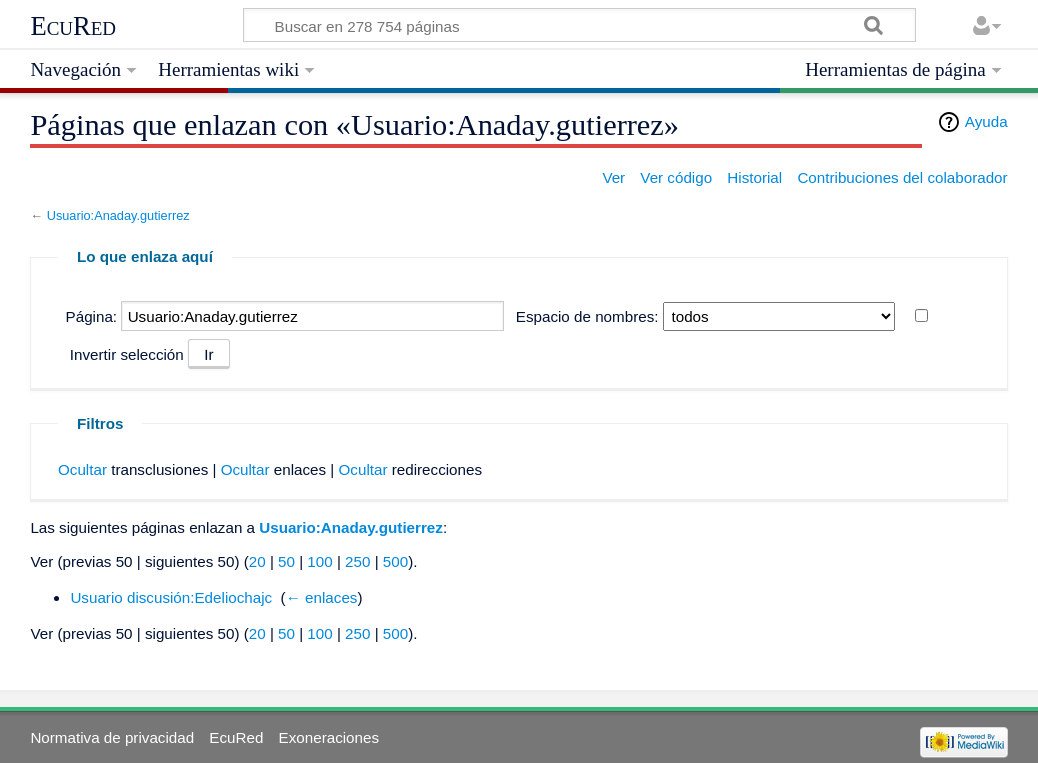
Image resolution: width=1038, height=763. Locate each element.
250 (357, 561)
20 (257, 561)
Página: (92, 316)
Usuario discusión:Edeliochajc (171, 597)
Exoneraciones (329, 737)
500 (395, 561)
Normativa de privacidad (112, 737)
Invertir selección (127, 354)
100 (319, 561)
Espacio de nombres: (587, 316)
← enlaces (322, 597)
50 (286, 561)
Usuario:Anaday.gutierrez (118, 215)
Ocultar (82, 469)
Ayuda (986, 121)
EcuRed (73, 26)
